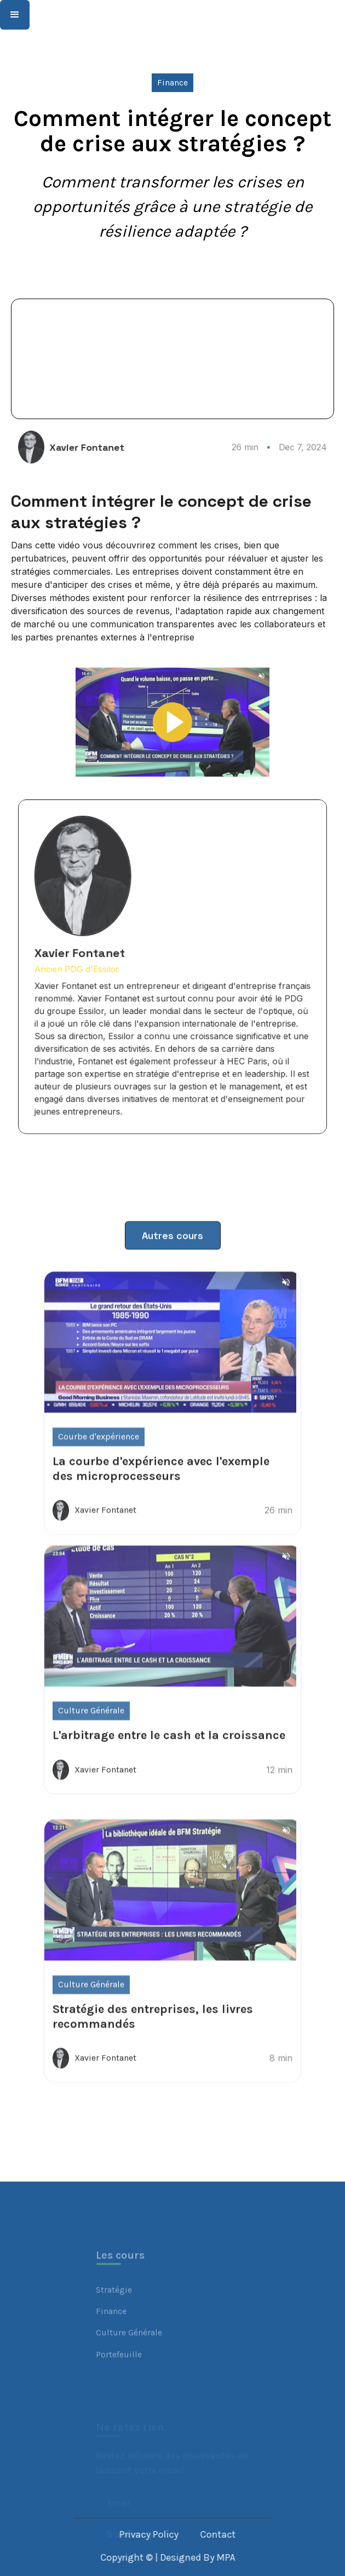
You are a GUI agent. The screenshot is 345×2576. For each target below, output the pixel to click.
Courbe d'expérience (98, 1478)
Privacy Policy (174, 2534)
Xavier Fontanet (104, 448)
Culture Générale (91, 1752)
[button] (15, 15)
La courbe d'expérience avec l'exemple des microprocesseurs (161, 1510)
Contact (244, 2534)
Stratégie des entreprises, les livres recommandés (153, 2058)
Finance (172, 82)
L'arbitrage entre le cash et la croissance (169, 1777)
